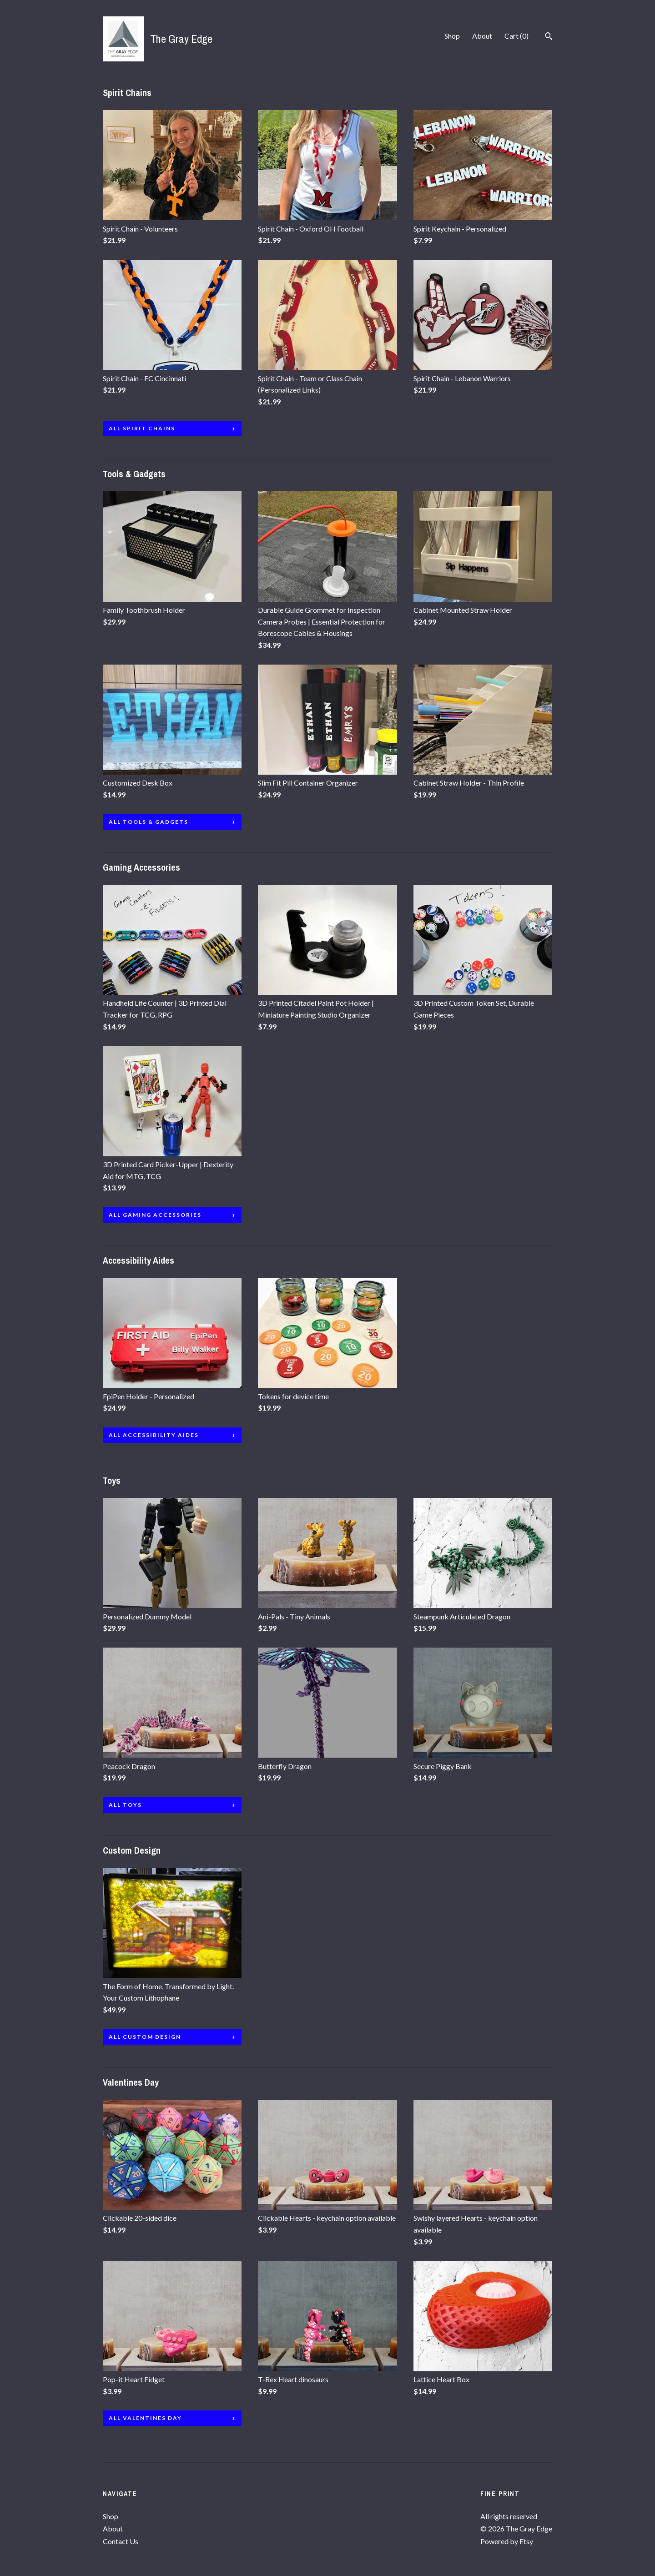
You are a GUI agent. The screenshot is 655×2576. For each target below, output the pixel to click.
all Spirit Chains (142, 428)
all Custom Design (145, 2036)
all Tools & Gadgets (148, 821)
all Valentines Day (145, 2418)
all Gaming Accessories (155, 1214)
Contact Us (120, 2541)
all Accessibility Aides (154, 1435)
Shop (452, 35)
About (482, 35)
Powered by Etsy (506, 2541)
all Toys (125, 1804)
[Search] (548, 37)
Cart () (516, 35)
